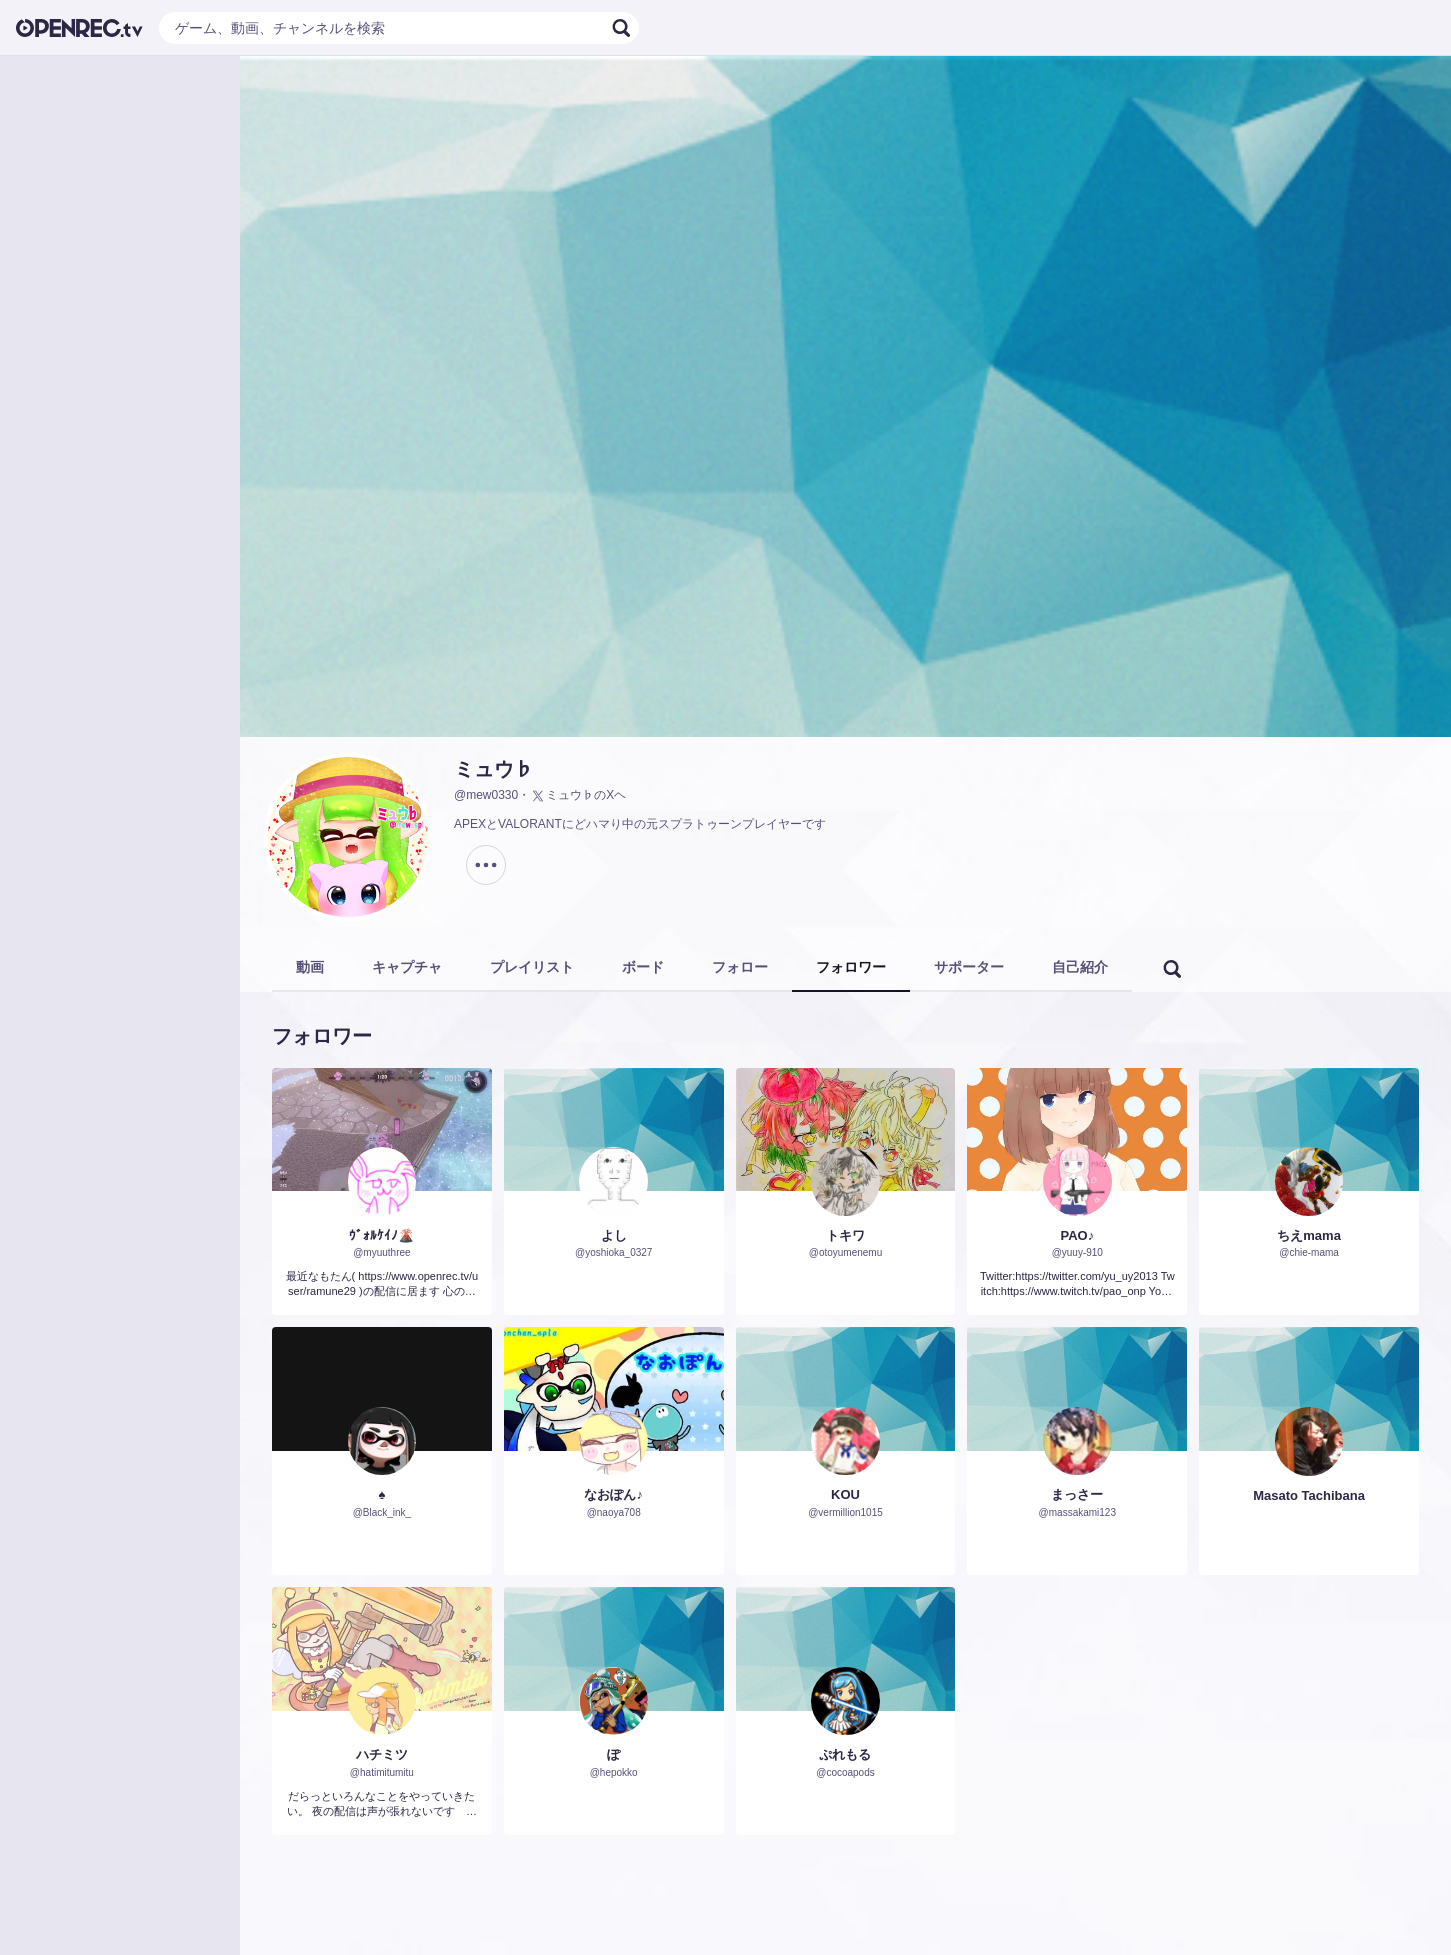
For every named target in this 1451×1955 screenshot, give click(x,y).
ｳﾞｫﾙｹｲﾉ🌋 (381, 1235)
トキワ (845, 1235)
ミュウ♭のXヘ (578, 796)
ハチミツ (382, 1754)
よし (614, 1235)
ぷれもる (845, 1754)
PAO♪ (1077, 1235)
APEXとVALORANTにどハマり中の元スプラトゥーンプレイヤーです (640, 824)
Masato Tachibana (1309, 1495)
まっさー (1077, 1494)
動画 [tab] (310, 967)
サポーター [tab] (969, 967)
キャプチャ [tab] (407, 967)
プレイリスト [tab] (532, 967)
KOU (845, 1494)
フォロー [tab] (740, 967)
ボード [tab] (643, 967)
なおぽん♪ (613, 1494)
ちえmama (1309, 1235)
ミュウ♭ (494, 769)
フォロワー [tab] (851, 967)
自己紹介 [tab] (1080, 967)
